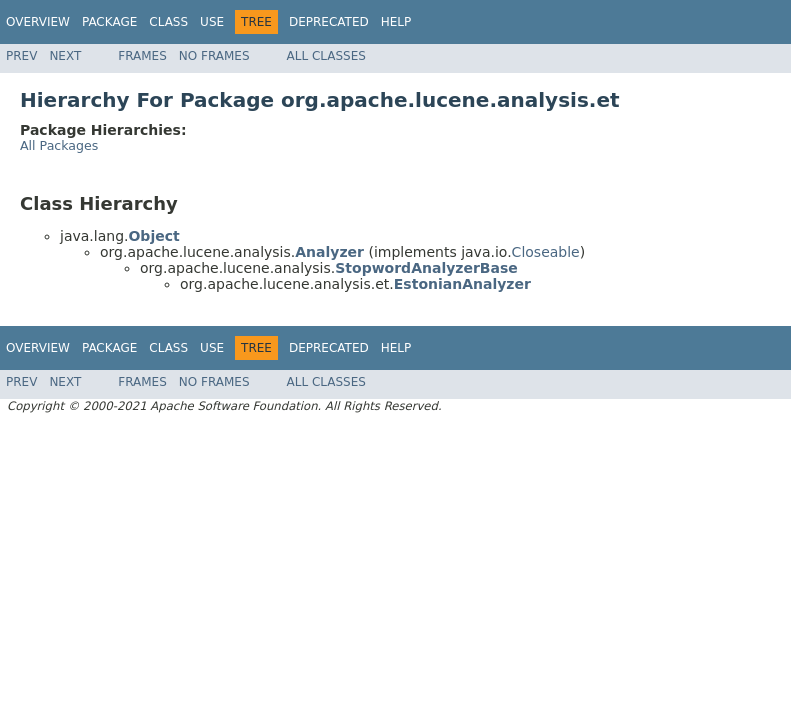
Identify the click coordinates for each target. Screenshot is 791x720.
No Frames (214, 56)
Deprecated (329, 22)
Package (109, 22)
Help (396, 22)
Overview (38, 22)
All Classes (326, 56)
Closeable (546, 252)
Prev (21, 56)
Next (65, 56)
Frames (142, 56)
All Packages (59, 145)
